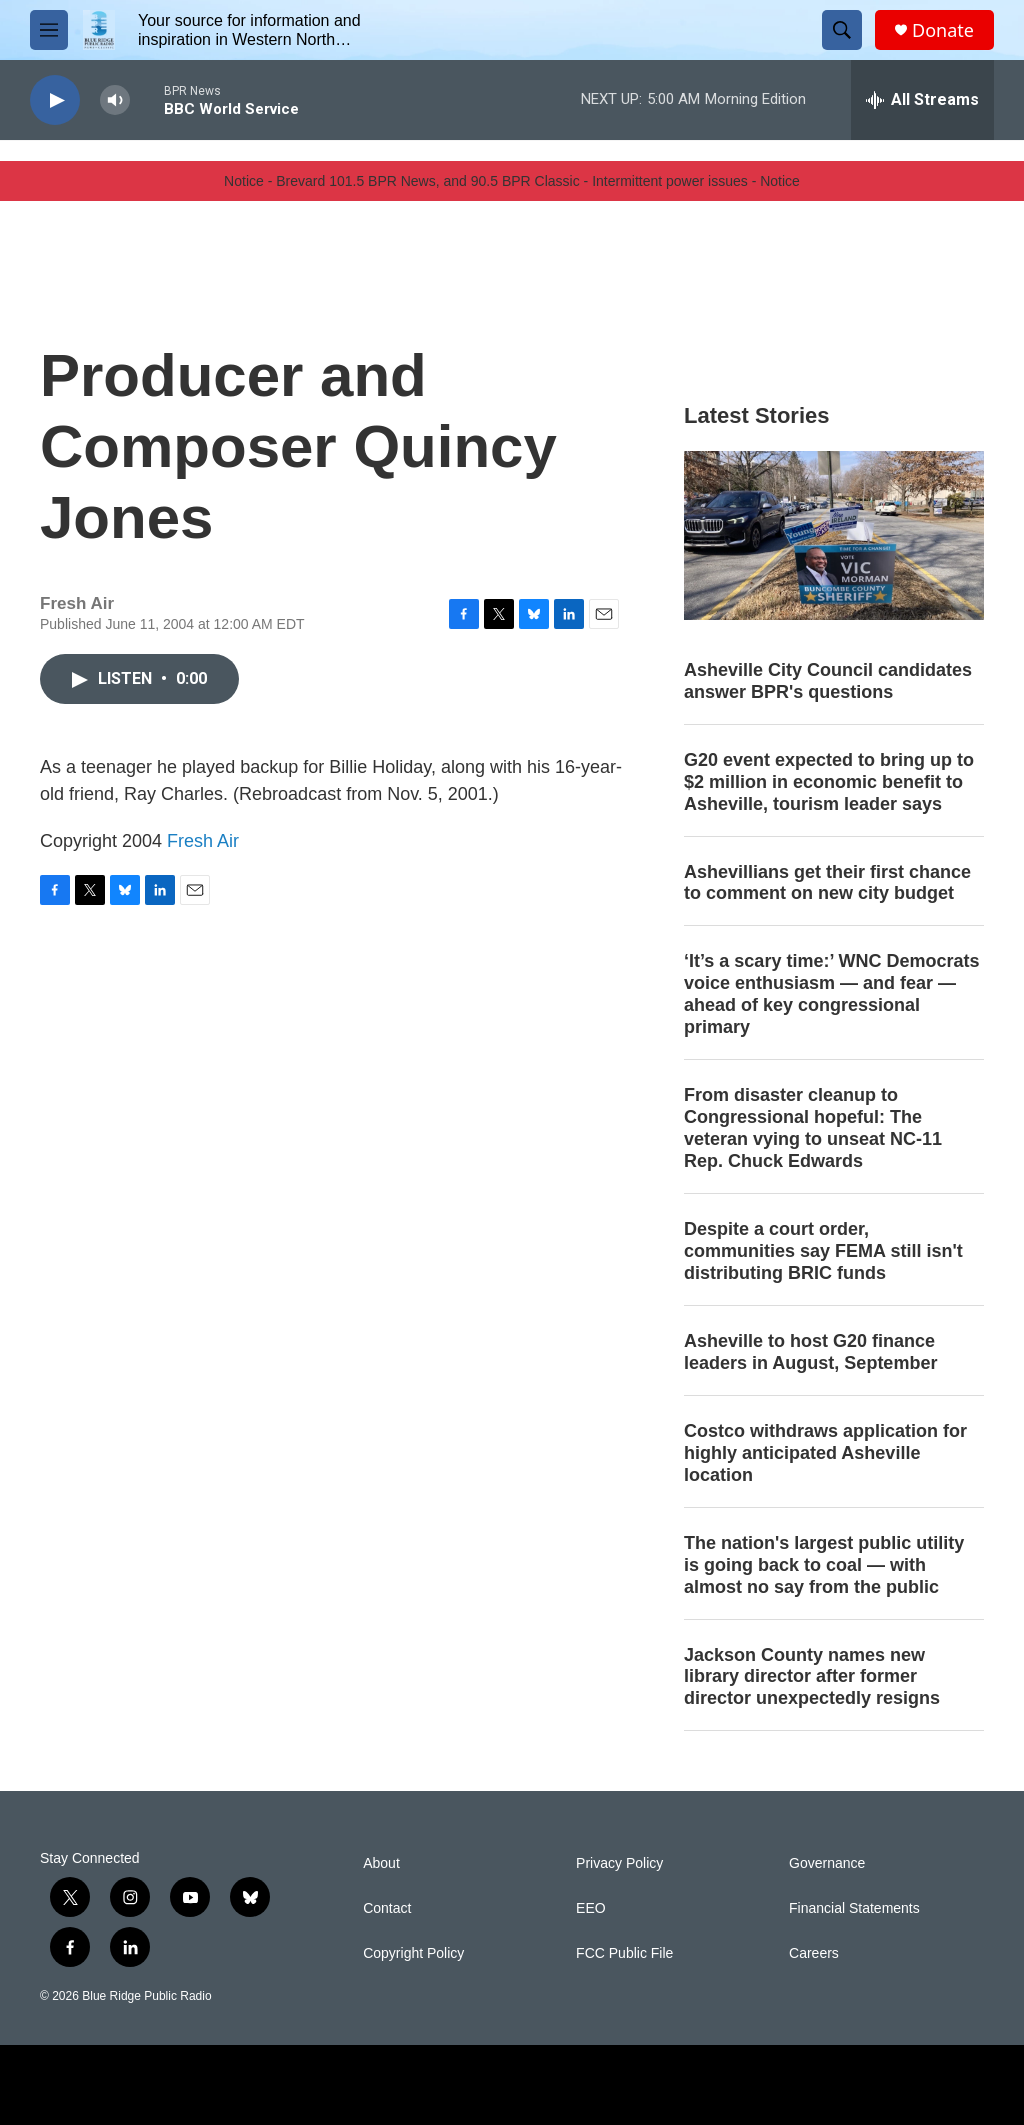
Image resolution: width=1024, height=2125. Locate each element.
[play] (55, 100)
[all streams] (922, 100)
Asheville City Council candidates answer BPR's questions (828, 681)
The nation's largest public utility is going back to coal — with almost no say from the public (824, 1565)
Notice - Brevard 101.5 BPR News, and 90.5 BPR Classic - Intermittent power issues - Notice (512, 181)
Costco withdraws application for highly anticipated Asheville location (825, 1453)
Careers (814, 1953)
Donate (943, 30)
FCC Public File (624, 1953)
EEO (591, 1908)
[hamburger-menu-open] (49, 30)
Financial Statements (854, 1908)
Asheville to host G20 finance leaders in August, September (810, 1352)
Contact (387, 1908)
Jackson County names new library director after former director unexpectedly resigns (812, 1677)
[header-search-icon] (842, 30)
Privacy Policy (619, 1863)
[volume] (115, 100)
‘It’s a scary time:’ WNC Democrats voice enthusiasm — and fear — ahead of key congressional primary (831, 994)
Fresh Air (203, 841)
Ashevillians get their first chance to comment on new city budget (827, 883)
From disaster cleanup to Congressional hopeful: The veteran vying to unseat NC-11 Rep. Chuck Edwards (813, 1128)
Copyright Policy (413, 1953)
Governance (827, 1863)
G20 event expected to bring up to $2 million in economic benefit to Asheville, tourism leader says (829, 782)
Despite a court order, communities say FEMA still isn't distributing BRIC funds (823, 1251)
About (381, 1863)
